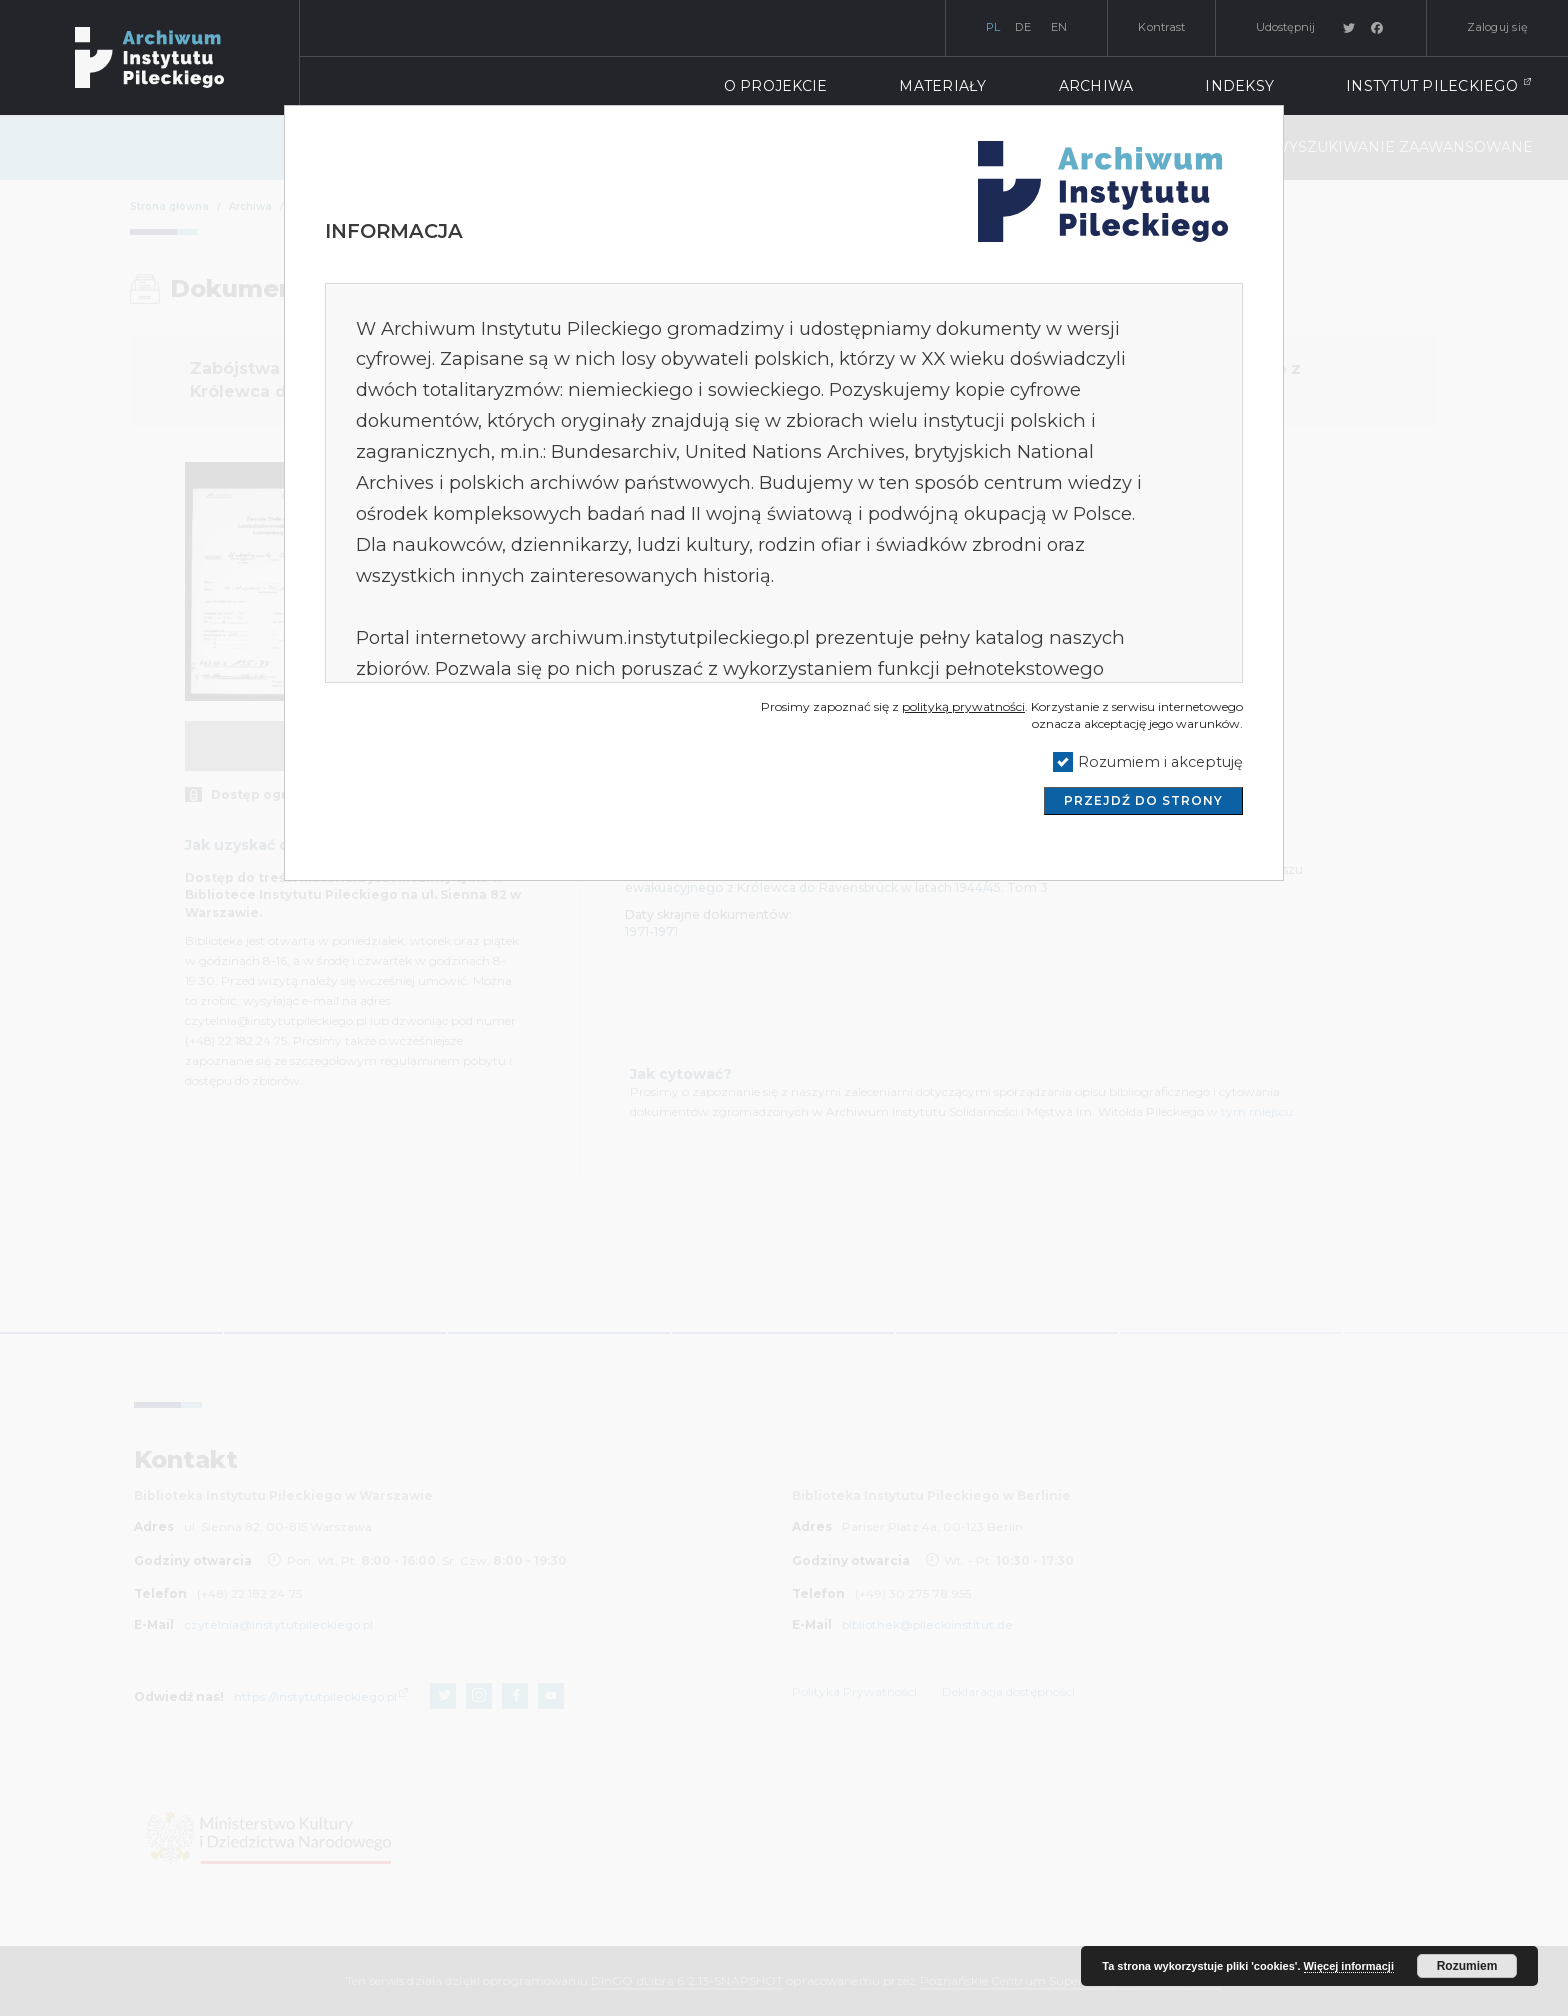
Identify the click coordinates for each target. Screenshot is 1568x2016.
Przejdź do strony (1143, 800)
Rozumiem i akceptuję (1160, 762)
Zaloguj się (1497, 27)
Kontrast (1161, 27)
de (1023, 27)
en (1059, 27)
